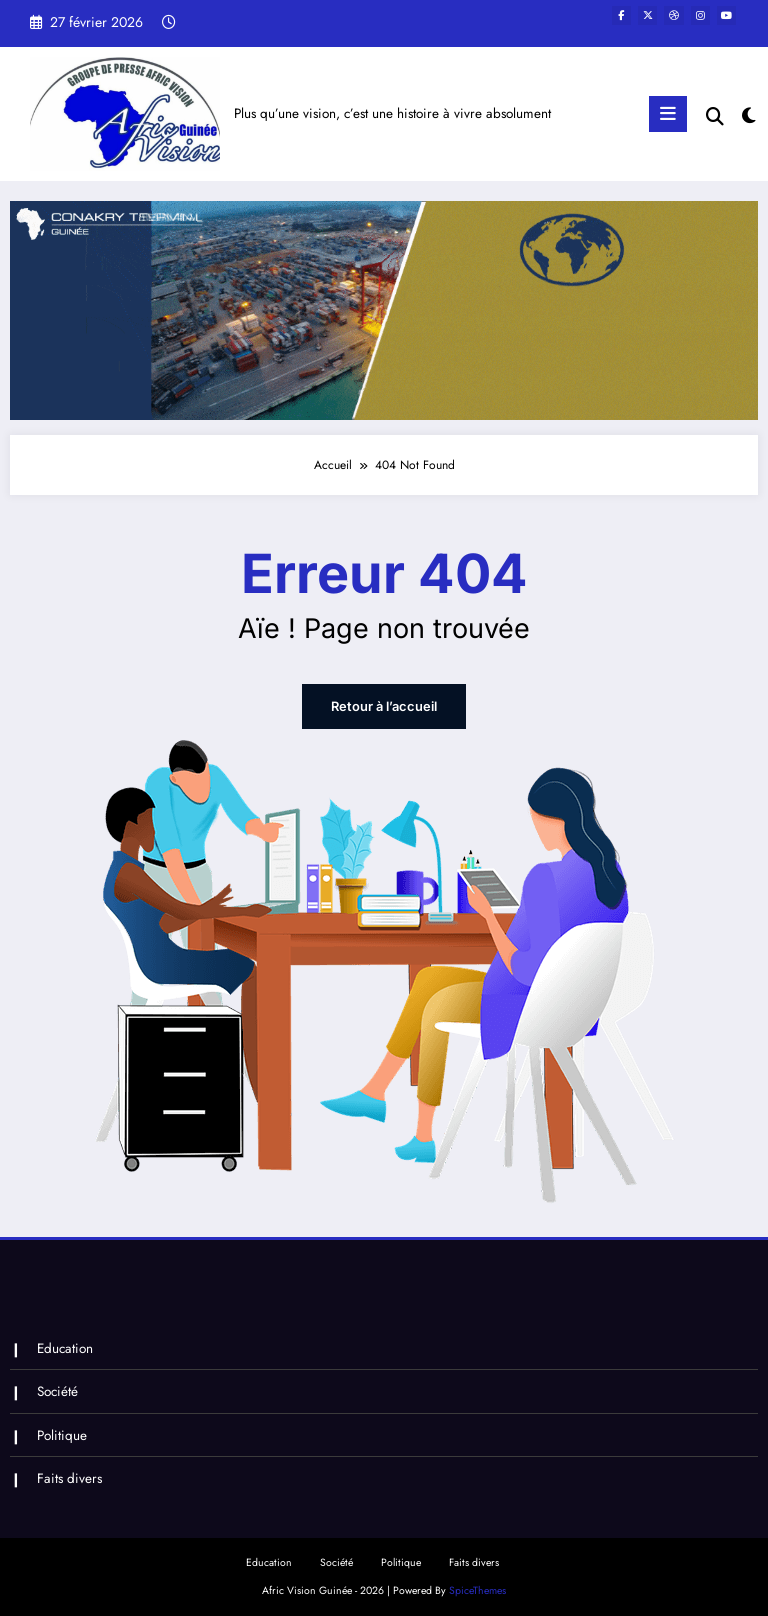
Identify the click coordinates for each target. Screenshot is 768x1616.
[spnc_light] (747, 116)
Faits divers (68, 1474)
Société (56, 1389)
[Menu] (669, 114)
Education (64, 1346)
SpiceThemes (477, 1585)
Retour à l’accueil (384, 706)
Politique (61, 1431)
